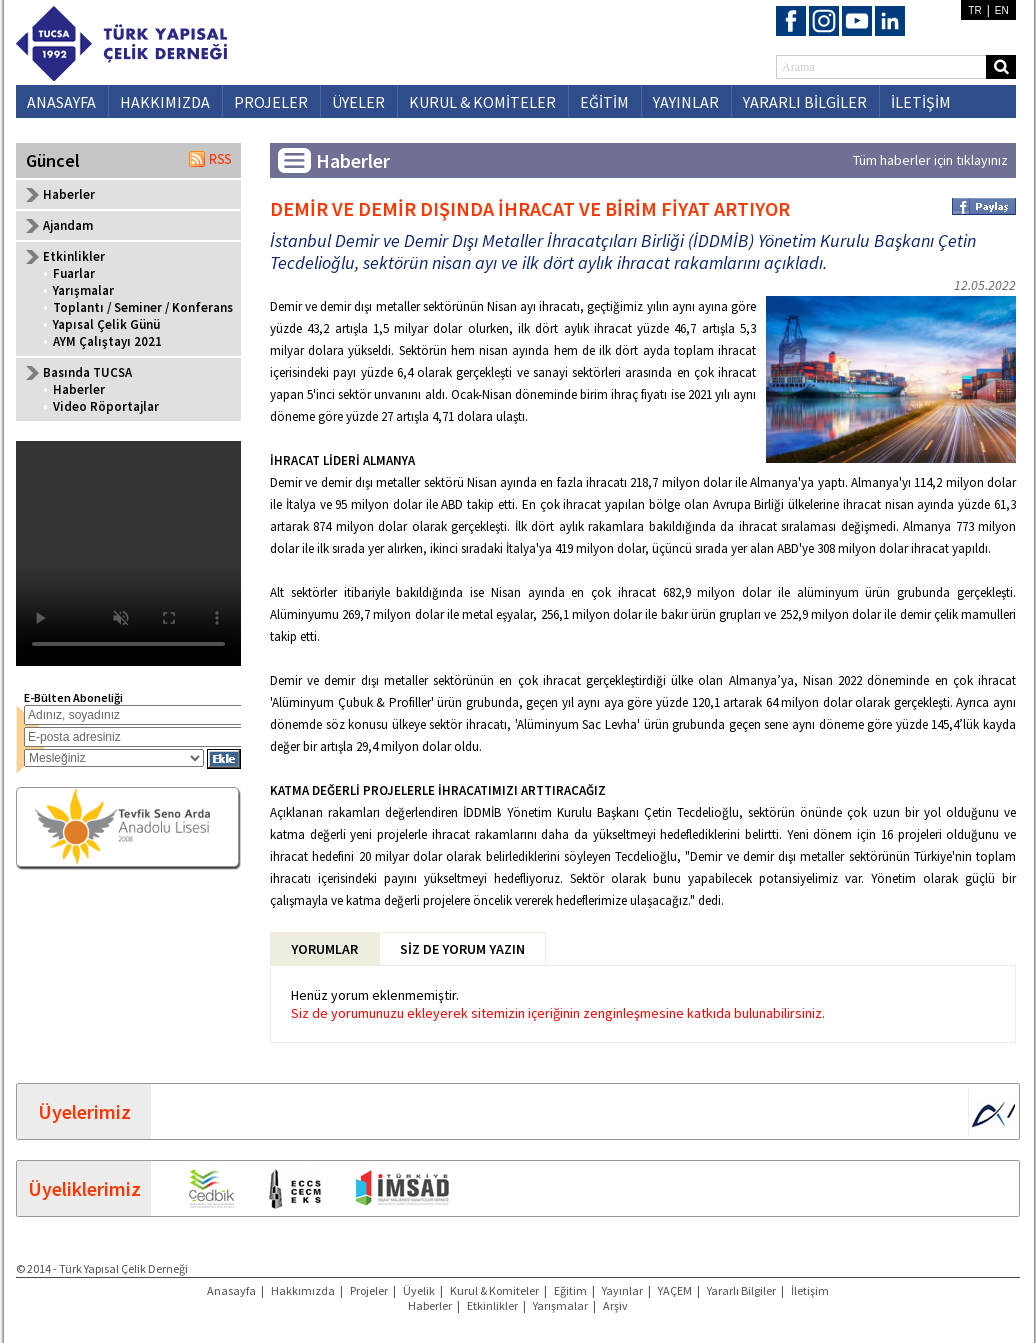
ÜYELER (358, 102)
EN (1002, 10)
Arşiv (615, 1305)
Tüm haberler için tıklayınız (930, 160)
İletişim (810, 1290)
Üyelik (419, 1290)
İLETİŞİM (921, 102)
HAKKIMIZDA (165, 102)
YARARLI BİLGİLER (805, 102)
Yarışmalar (83, 290)
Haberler (69, 194)
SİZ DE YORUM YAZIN (462, 949)
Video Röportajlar (106, 406)
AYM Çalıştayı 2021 (107, 341)
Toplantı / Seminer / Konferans (143, 307)
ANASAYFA (61, 102)
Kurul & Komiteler (494, 1290)
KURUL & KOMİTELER (482, 102)
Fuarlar (74, 273)
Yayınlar (622, 1290)
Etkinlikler (492, 1305)
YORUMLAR (324, 949)
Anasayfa (231, 1290)
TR (974, 10)
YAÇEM (675, 1290)
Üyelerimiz (84, 1111)
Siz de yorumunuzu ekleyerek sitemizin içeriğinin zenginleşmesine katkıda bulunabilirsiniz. (558, 1013)
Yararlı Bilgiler (741, 1290)
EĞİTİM (604, 102)
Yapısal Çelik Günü (106, 324)
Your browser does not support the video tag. (128, 553)
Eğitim (570, 1290)
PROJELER (271, 102)
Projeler (369, 1290)
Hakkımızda (303, 1290)
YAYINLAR (686, 102)
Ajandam (68, 225)
